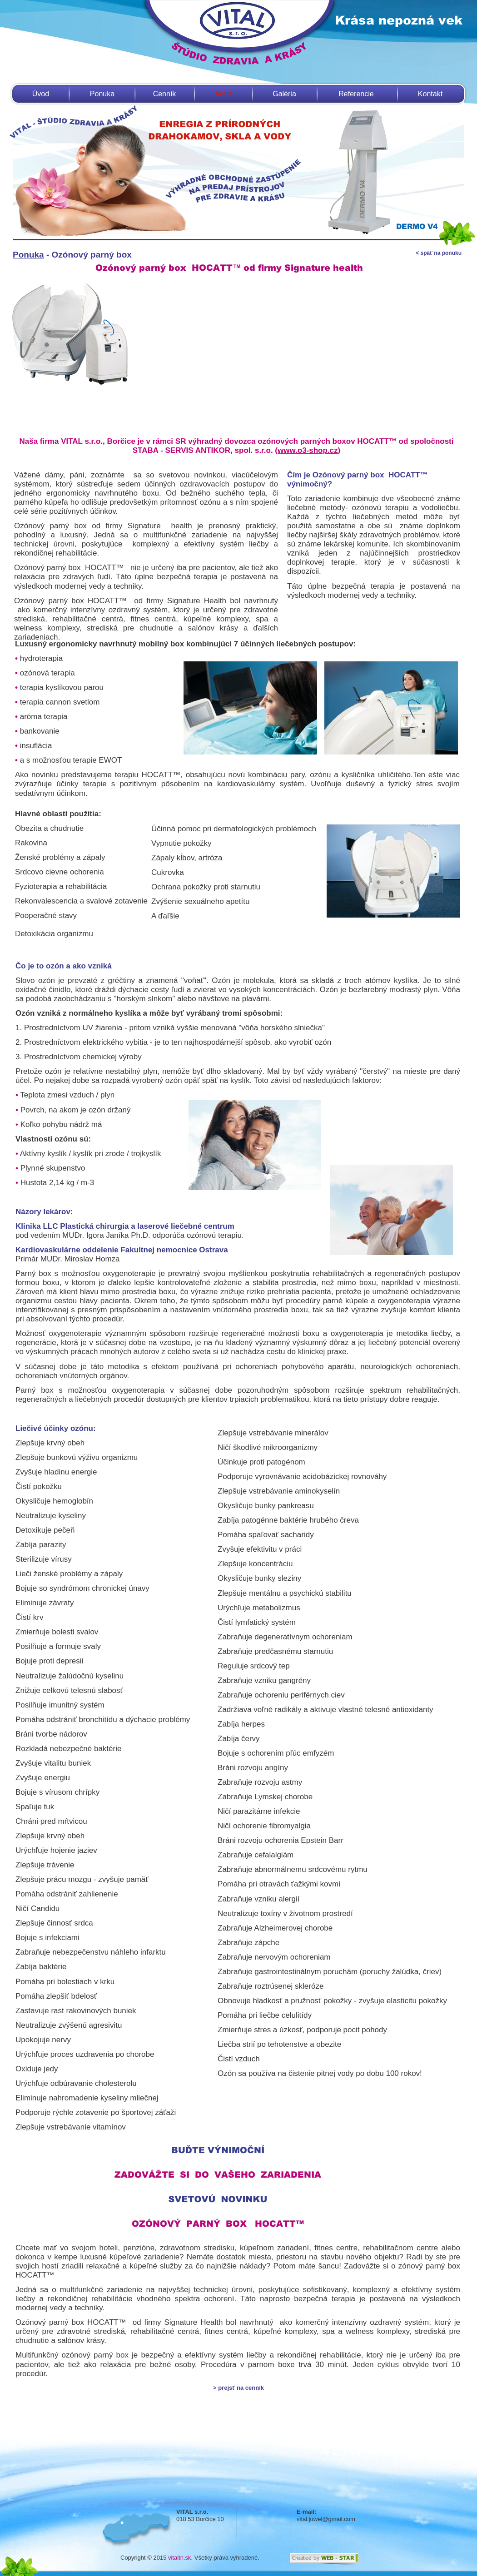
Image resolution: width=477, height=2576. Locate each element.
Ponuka (102, 94)
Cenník (164, 94)
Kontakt (430, 94)
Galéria (284, 94)
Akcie (223, 94)
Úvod (40, 94)
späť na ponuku (440, 253)
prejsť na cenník (240, 2387)
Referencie (355, 94)
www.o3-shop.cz (308, 450)
